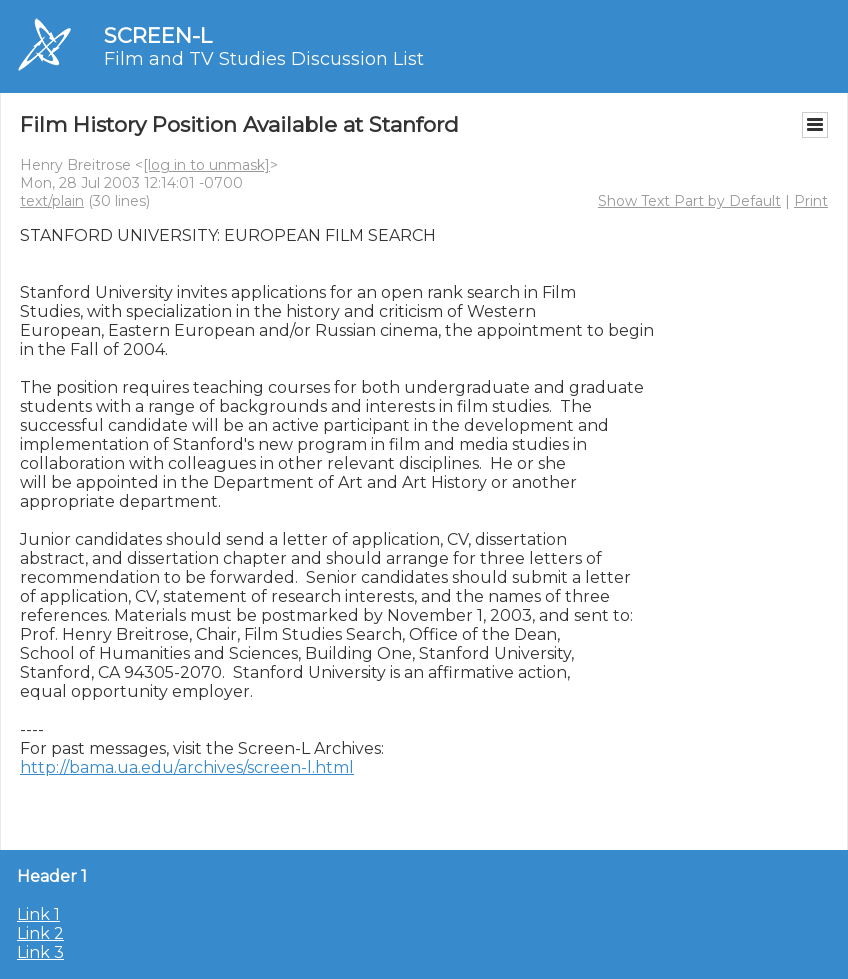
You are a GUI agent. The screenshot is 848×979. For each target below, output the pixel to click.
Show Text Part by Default (689, 201)
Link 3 (40, 952)
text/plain (52, 201)
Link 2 (40, 933)
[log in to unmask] (206, 165)
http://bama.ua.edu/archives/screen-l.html (187, 767)
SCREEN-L (158, 35)
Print (811, 201)
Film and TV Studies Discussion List (264, 59)
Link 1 (38, 914)
